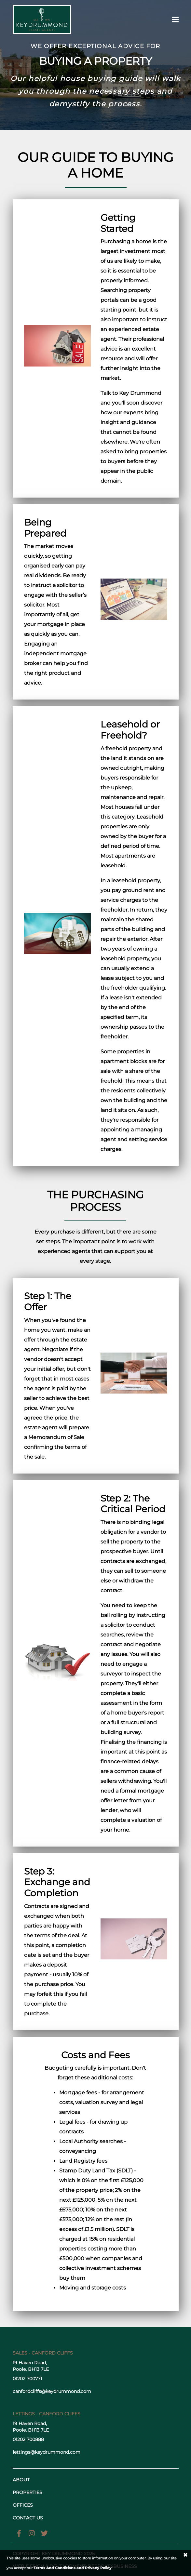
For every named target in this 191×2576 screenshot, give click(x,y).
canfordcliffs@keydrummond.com (52, 2391)
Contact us (28, 2518)
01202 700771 (27, 2379)
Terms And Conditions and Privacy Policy (73, 2568)
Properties (27, 2492)
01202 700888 (28, 2439)
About (21, 2480)
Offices (23, 2505)
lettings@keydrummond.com (46, 2452)
